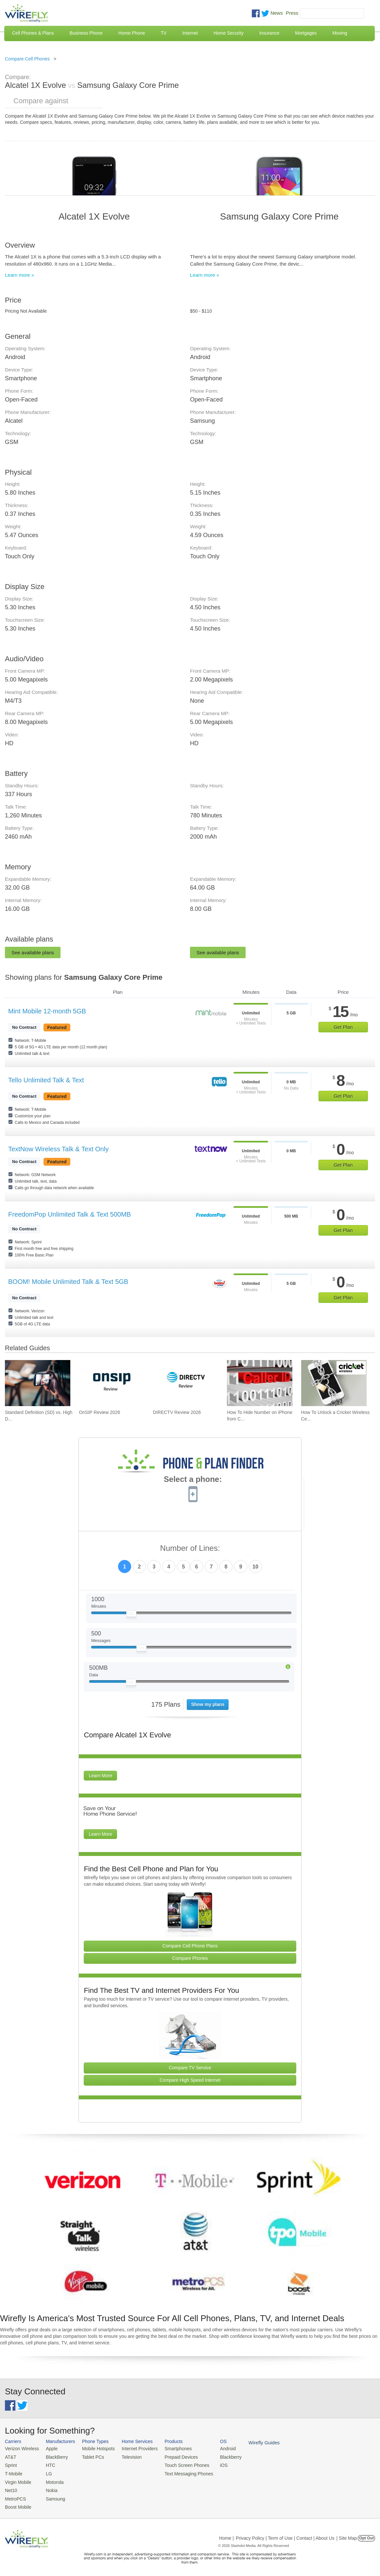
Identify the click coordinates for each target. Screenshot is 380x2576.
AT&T (10, 2456)
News (276, 13)
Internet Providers (134, 2448)
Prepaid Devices (172, 2456)
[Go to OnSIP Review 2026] (111, 1383)
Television (126, 2456)
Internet (190, 33)
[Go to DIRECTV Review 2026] (185, 1383)
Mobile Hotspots (94, 2448)
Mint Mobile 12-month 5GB (47, 1011)
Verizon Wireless (21, 2448)
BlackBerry (53, 2456)
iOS (212, 2464)
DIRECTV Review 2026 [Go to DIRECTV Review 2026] (177, 1412)
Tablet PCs (89, 2456)
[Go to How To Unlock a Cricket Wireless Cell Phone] (334, 1383)
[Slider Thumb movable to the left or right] (131, 1615)
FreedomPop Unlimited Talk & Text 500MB (69, 1214)
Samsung (52, 2495)
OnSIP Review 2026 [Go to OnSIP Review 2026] (99, 1412)
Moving (339, 33)
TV (164, 33)
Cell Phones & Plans (33, 33)
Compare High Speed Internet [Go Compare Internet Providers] (190, 2080)
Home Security (229, 33)
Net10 (10, 2488)
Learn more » (19, 275)
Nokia (48, 2488)
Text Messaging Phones (179, 2472)
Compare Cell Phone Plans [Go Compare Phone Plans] (190, 1945)
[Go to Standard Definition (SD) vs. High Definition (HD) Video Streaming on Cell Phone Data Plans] (37, 1383)
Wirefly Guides (251, 2442)
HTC (47, 2464)
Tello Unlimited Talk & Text (46, 1080)
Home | (226, 2534)
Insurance (269, 33)
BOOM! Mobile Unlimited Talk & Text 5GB (68, 1281)
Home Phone (131, 33)
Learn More (100, 1775)
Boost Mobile (17, 2504)
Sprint (10, 2464)
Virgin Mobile (17, 2480)
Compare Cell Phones (27, 58)
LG (46, 2472)
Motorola (51, 2480)
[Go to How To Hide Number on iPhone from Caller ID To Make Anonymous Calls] (259, 1383)
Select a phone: (193, 1480)
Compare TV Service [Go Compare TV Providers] (190, 2067)
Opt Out (366, 2534)
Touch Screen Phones (178, 2464)
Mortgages (306, 33)
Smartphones (169, 2448)
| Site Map (347, 2534)
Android (216, 2448)
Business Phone (86, 33)
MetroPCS (15, 2495)
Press (292, 13)
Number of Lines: (190, 1548)
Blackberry (219, 2456)
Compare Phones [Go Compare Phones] (190, 1958)
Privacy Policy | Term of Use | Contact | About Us (285, 2534)
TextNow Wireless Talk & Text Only (58, 1149)
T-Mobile (13, 2472)
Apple (48, 2448)
